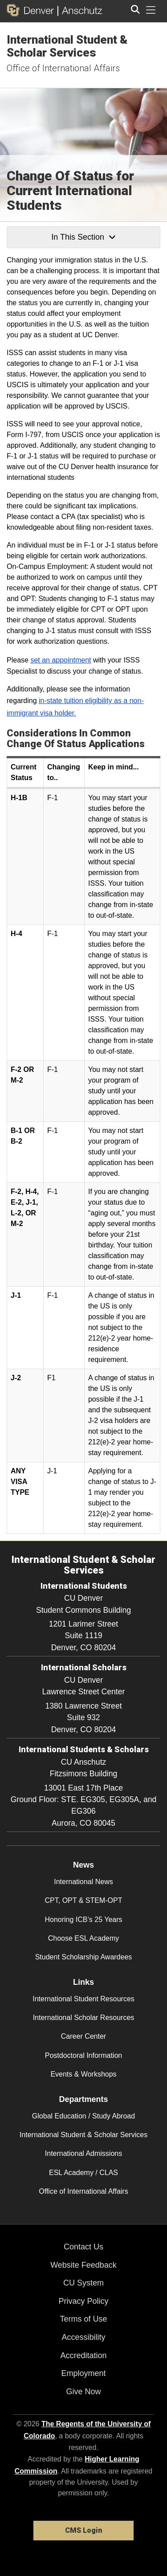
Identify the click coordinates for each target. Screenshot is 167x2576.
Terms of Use (83, 2318)
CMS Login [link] (83, 2530)
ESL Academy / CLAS (83, 2172)
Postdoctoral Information (83, 2055)
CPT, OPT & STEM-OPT (83, 1900)
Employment (83, 2373)
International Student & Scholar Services (67, 46)
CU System (83, 2282)
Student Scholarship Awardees (83, 1957)
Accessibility (83, 2337)
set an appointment (60, 660)
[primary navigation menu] (151, 10)
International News (83, 1881)
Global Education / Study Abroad (83, 2116)
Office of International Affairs (63, 68)
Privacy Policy (83, 2301)
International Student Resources (83, 1999)
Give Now (83, 2391)
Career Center (83, 2036)
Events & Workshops (83, 2074)
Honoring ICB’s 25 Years (83, 1919)
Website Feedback (83, 2265)
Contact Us (83, 2246)
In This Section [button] (83, 237)
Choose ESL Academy (83, 1938)
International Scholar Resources (83, 2017)
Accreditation (83, 2355)
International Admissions (83, 2153)
